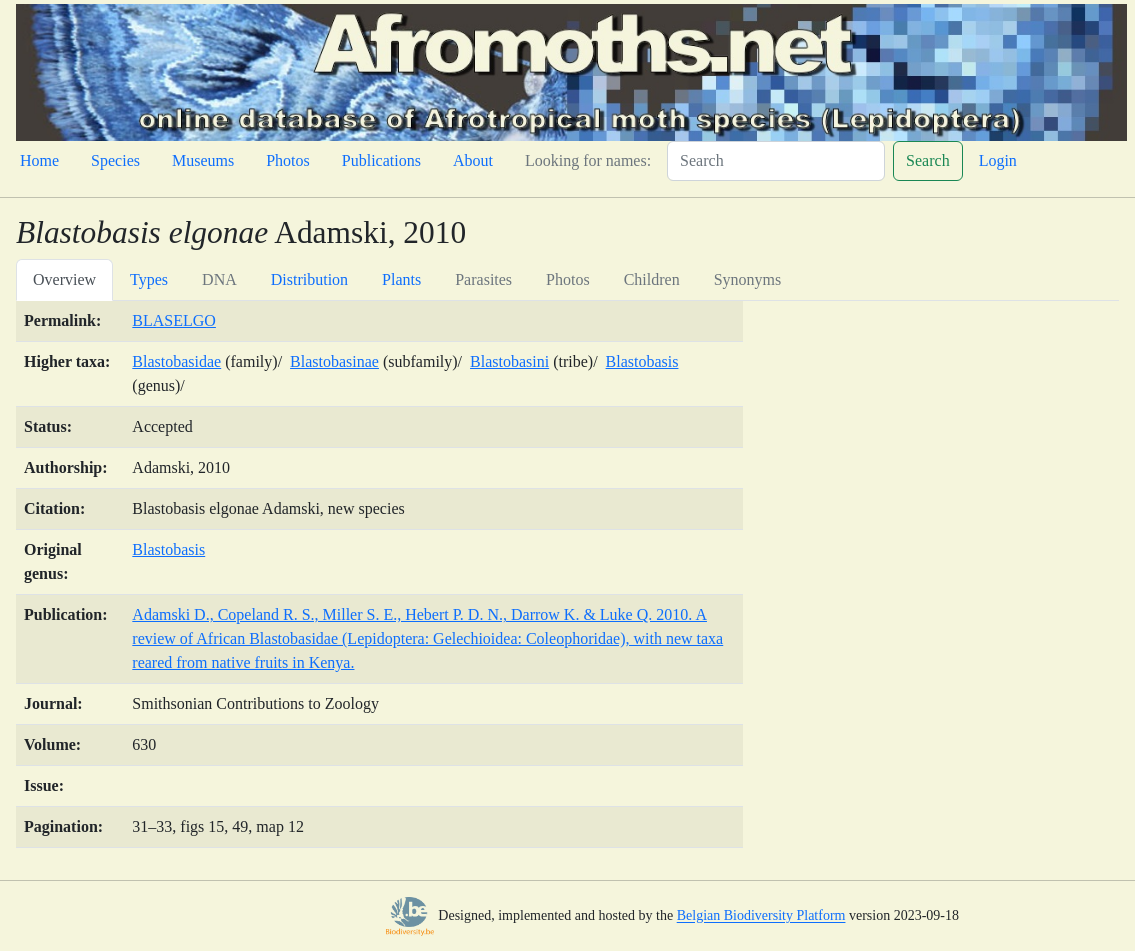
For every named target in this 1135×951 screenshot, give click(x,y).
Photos (288, 160)
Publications (381, 160)
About (473, 160)
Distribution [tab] (309, 279)
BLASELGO (174, 320)
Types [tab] (149, 279)
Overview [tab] (64, 279)
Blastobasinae (334, 361)
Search (928, 160)
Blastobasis (642, 361)
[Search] (776, 161)
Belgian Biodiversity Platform (761, 916)
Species (115, 160)
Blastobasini (509, 361)
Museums (203, 160)
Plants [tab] (401, 279)
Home (39, 160)
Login (998, 160)
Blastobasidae (176, 361)
